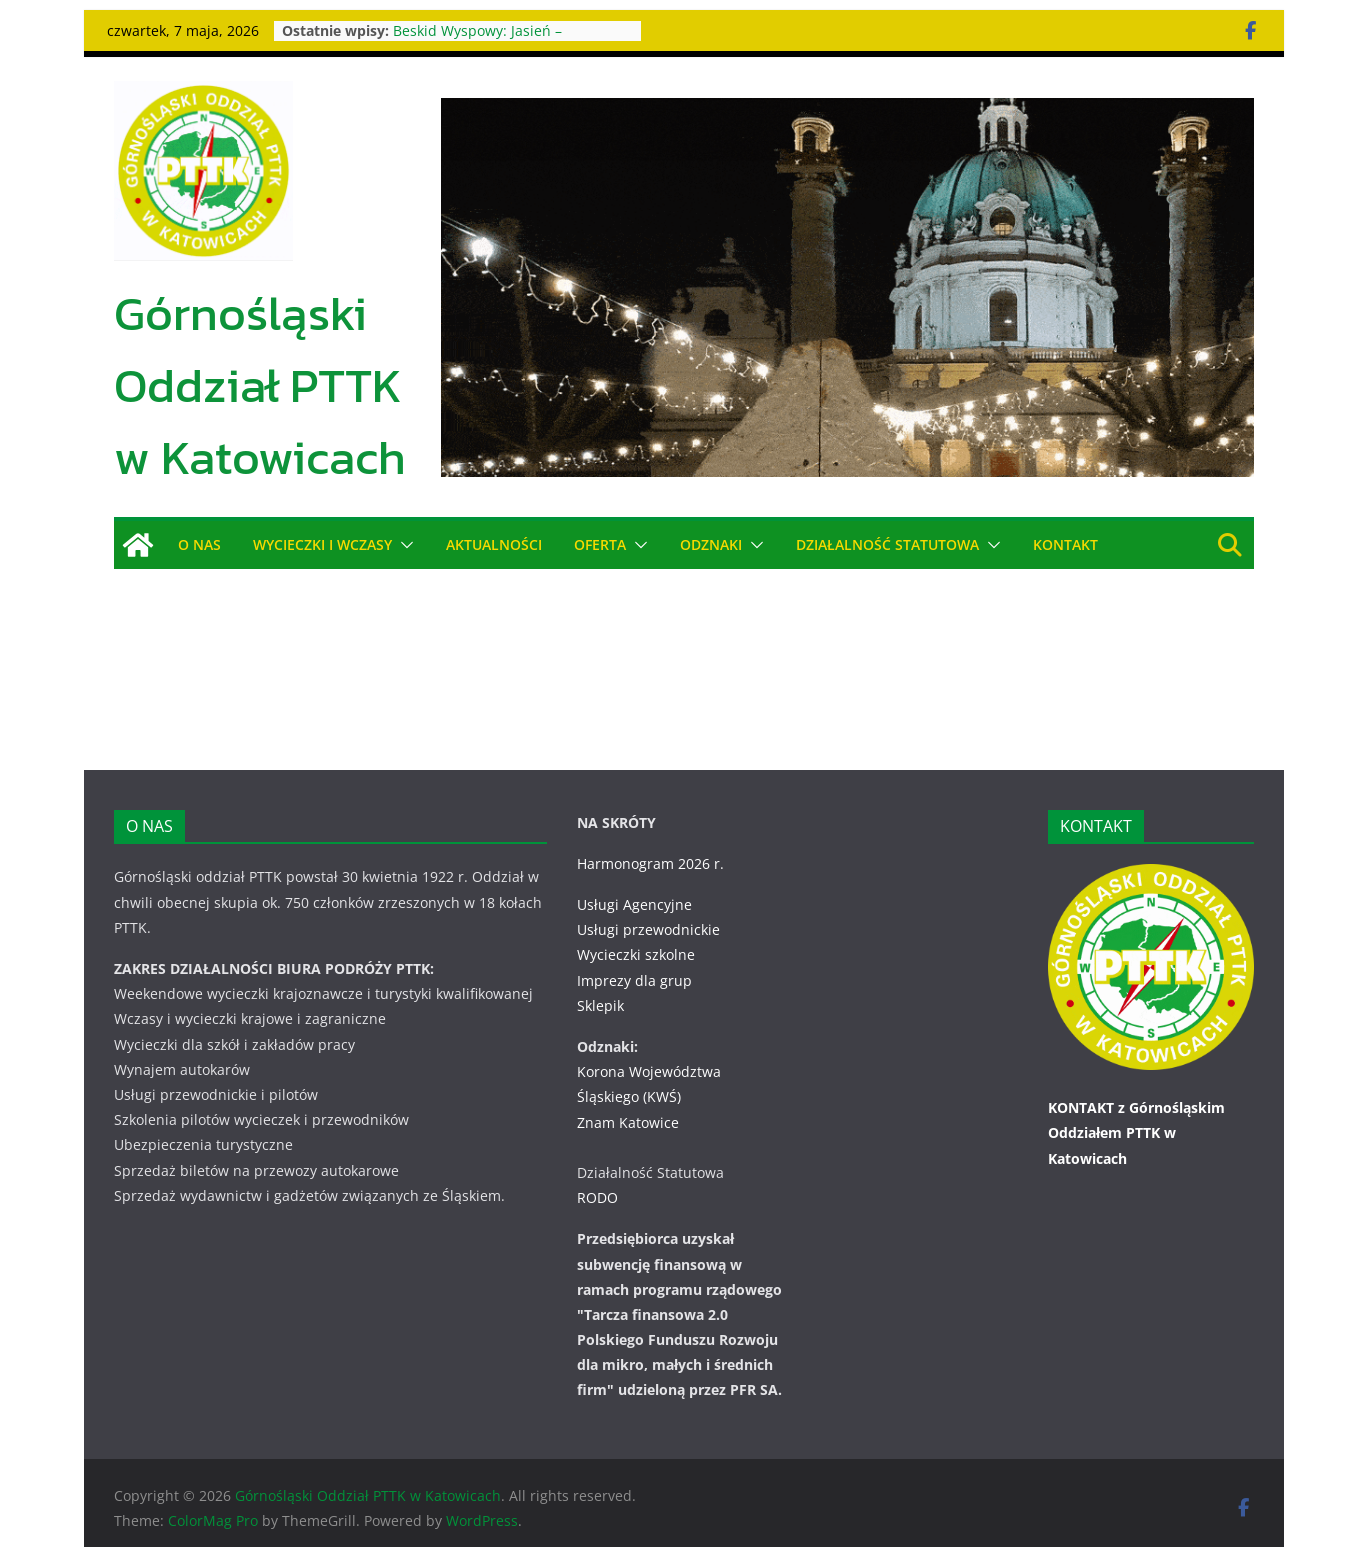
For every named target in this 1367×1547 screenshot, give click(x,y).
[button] (403, 545)
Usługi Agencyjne (634, 879)
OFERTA (600, 544)
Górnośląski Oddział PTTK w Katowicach (260, 385)
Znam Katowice (628, 1096)
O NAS (199, 544)
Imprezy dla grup (634, 954)
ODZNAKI (711, 544)
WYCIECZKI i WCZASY (322, 544)
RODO (597, 1172)
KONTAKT (1066, 544)
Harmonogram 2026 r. (650, 838)
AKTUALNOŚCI (494, 544)
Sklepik (600, 980)
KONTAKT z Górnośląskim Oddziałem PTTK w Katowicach (1136, 1107)
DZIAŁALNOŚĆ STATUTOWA (888, 544)
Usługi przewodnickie (648, 904)
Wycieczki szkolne (636, 929)
